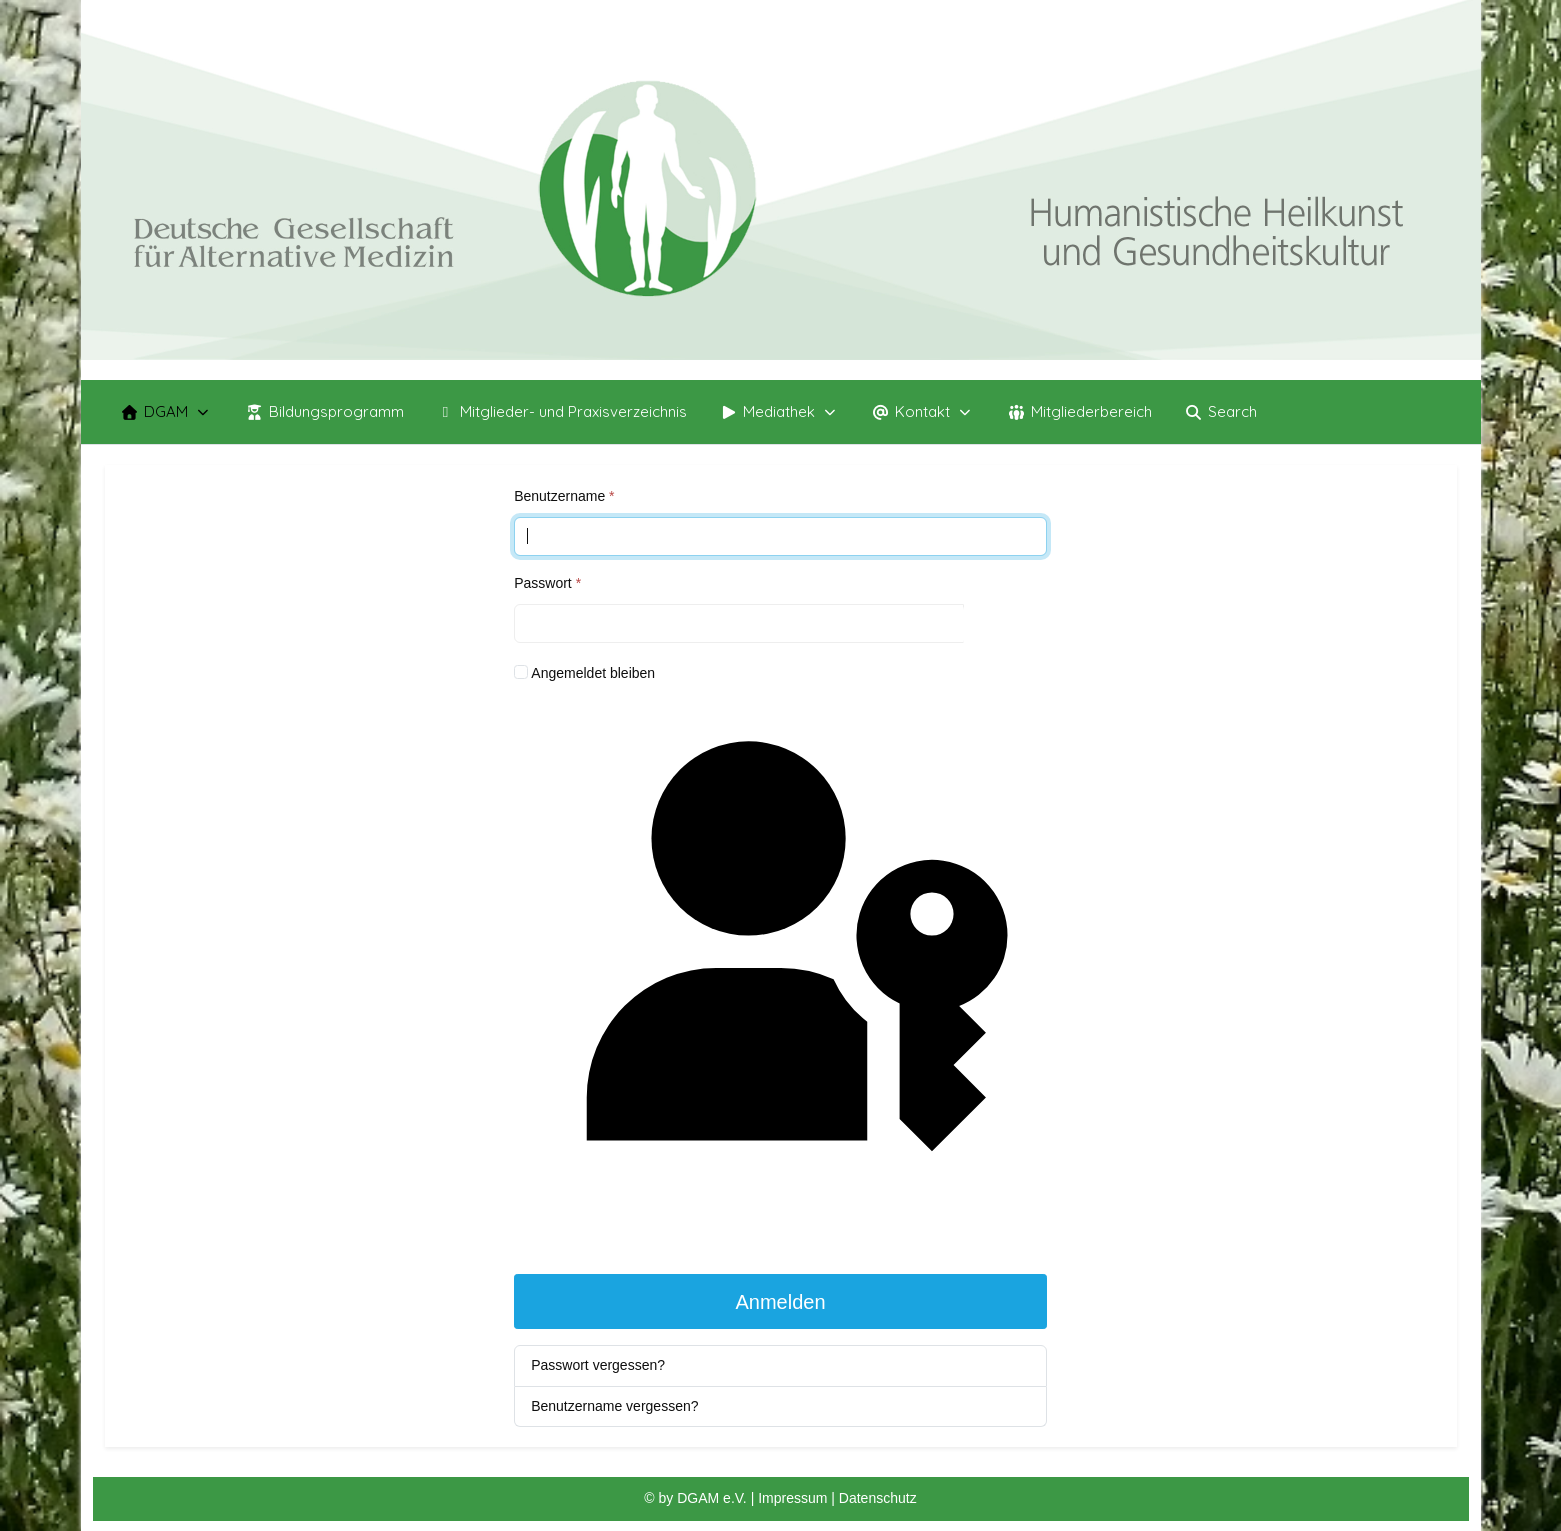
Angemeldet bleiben (593, 673)
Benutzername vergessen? (614, 1406)
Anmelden (780, 1302)
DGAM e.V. (712, 1498)
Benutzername (564, 496)
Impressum (794, 1498)
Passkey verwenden (781, 978)
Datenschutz (878, 1498)
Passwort (547, 583)
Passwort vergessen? (598, 1365)
